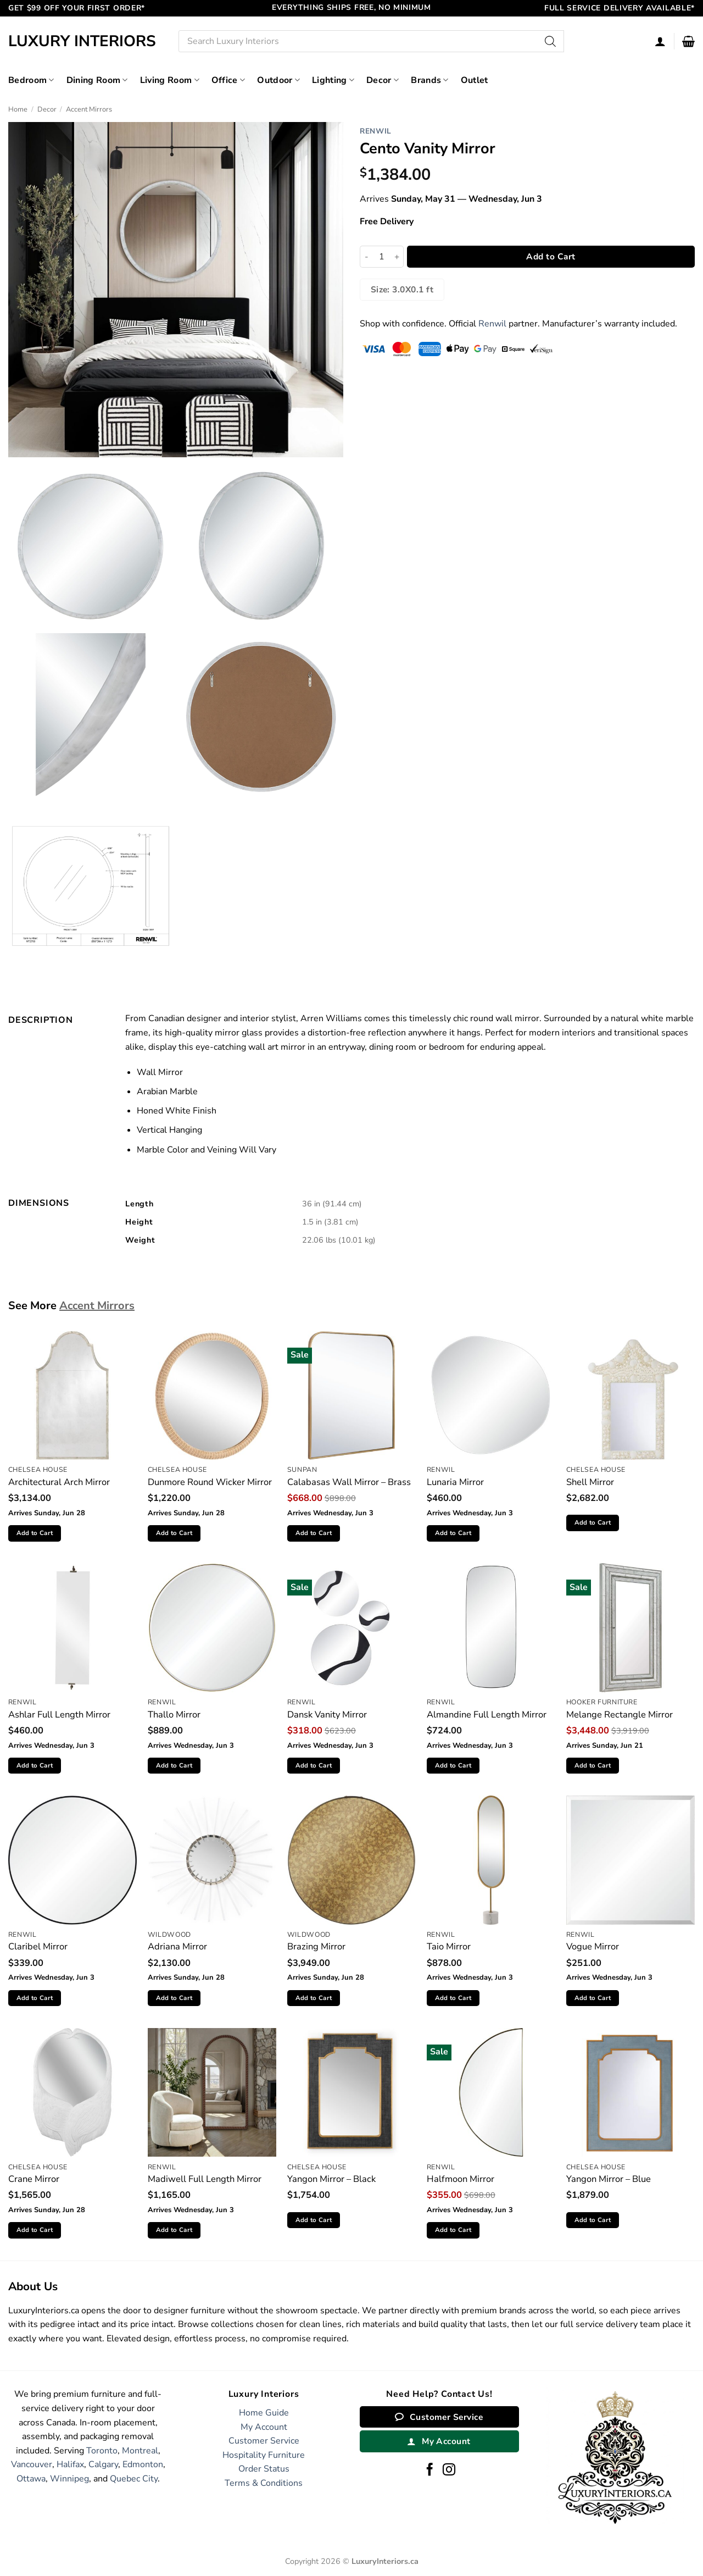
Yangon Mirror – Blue (608, 2179)
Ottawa (31, 2479)
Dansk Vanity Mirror (327, 1714)
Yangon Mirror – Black (331, 2179)
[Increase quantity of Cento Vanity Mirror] (397, 257)
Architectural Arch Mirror (59, 1482)
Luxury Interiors (82, 41)
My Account (264, 2427)
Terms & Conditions (264, 2483)
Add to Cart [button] (34, 1532)
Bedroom (31, 80)
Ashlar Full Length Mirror (59, 1714)
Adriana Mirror (177, 1946)
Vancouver (31, 2464)
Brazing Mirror (316, 1946)
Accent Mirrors (89, 109)
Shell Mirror (590, 1482)
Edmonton (142, 2464)
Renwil (376, 131)
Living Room (169, 80)
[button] (688, 41)
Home (17, 109)
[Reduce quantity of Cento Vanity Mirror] (366, 257)
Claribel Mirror (38, 1946)
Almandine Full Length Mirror (486, 1714)
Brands (429, 80)
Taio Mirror (449, 1946)
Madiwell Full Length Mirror (204, 2179)
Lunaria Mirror (455, 1482)
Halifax (70, 2464)
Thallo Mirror (174, 1714)
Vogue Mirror (592, 1946)
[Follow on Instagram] (449, 2470)
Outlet (474, 80)
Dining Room (97, 80)
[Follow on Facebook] (429, 2470)
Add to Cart (550, 256)
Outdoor (278, 80)
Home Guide (264, 2413)
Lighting (333, 80)
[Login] (660, 41)
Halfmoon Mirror (460, 2179)
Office (228, 80)
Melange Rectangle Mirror (619, 1714)
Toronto (102, 2451)
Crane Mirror (33, 2179)
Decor (382, 80)
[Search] (550, 41)
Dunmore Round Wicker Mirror (210, 1482)
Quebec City (134, 2479)
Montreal (140, 2451)
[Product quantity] (381, 257)
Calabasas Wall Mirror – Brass (349, 1482)
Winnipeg (69, 2479)
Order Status (263, 2469)
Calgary (103, 2464)
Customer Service (263, 2441)
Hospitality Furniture (263, 2455)
